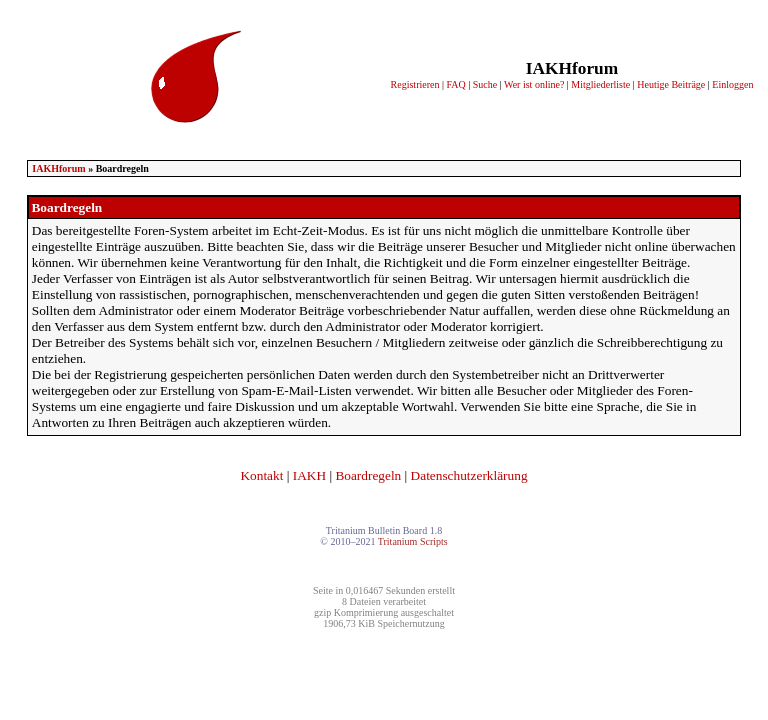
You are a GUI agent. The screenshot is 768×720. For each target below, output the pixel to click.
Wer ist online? (534, 84)
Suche (485, 84)
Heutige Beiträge (671, 84)
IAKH (309, 475)
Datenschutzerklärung (469, 475)
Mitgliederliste (600, 84)
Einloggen (732, 84)
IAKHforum (58, 168)
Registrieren (415, 84)
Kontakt (261, 475)
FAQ (455, 84)
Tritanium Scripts (413, 541)
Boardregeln (368, 475)
